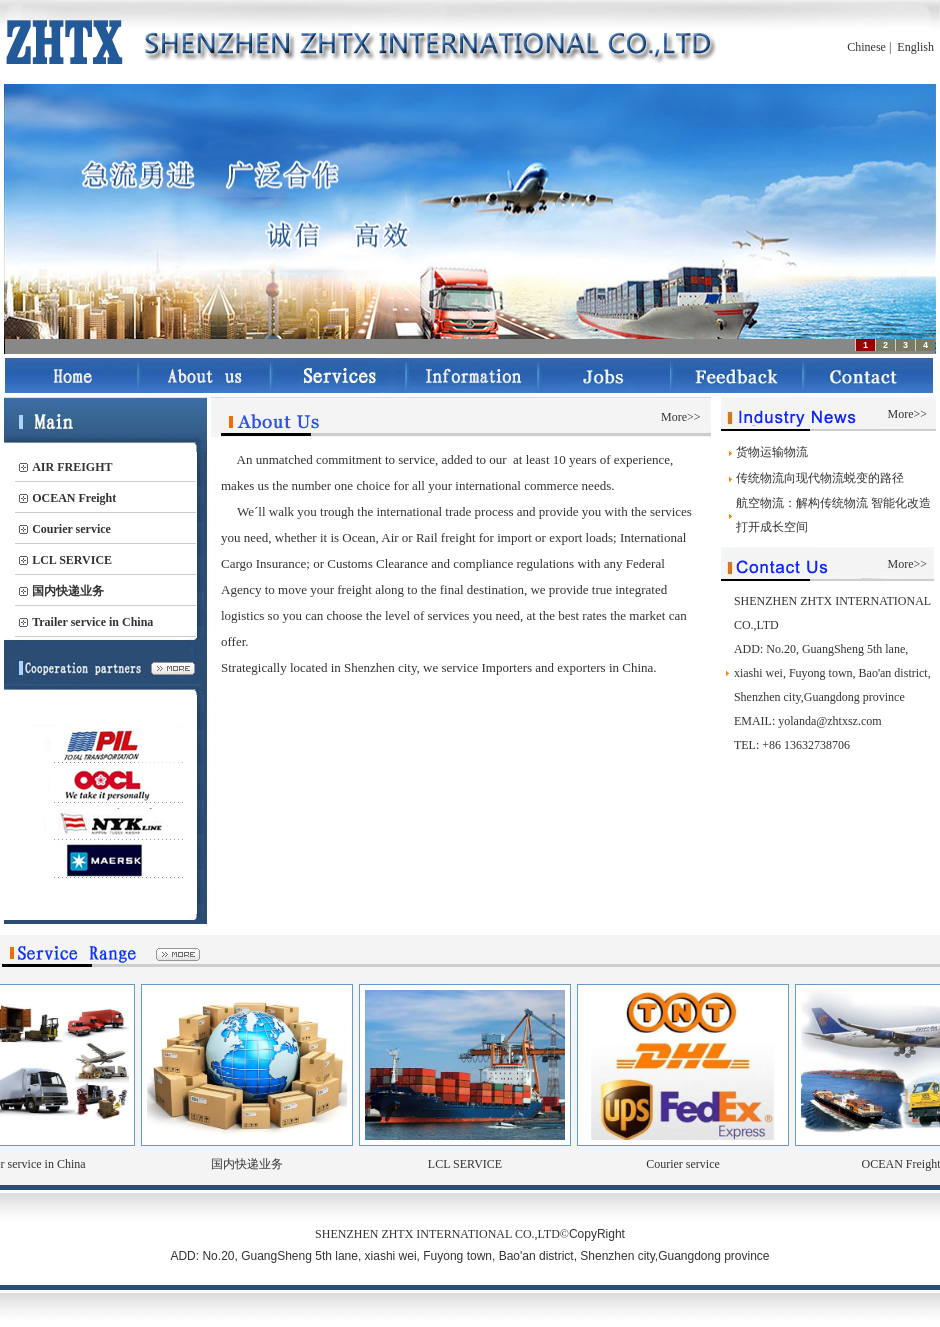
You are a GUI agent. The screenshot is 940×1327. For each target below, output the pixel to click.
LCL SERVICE (479, 1164)
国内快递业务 (261, 1164)
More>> (681, 417)
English (915, 47)
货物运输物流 (772, 452)
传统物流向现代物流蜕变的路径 (820, 478)
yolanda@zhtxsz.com (829, 721)
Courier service (697, 1164)
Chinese (866, 47)
